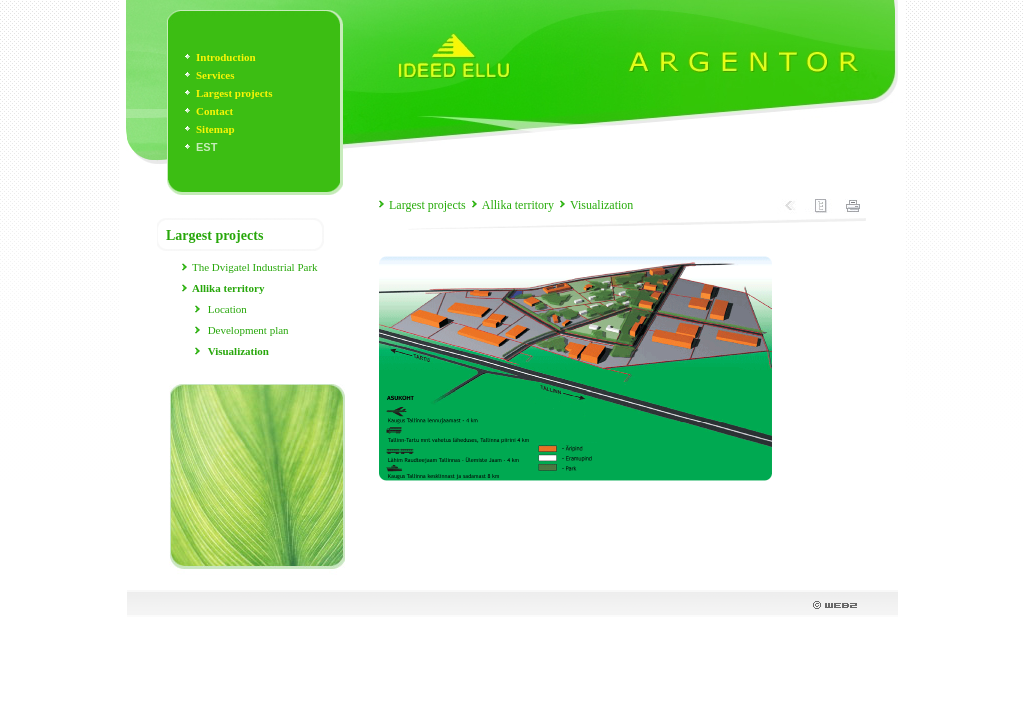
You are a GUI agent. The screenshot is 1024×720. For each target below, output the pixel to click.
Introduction (226, 57)
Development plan (248, 330)
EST (206, 147)
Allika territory (518, 205)
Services (215, 75)
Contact (214, 111)
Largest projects (234, 93)
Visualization (601, 205)
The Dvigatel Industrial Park (255, 267)
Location (227, 309)
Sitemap (215, 129)
